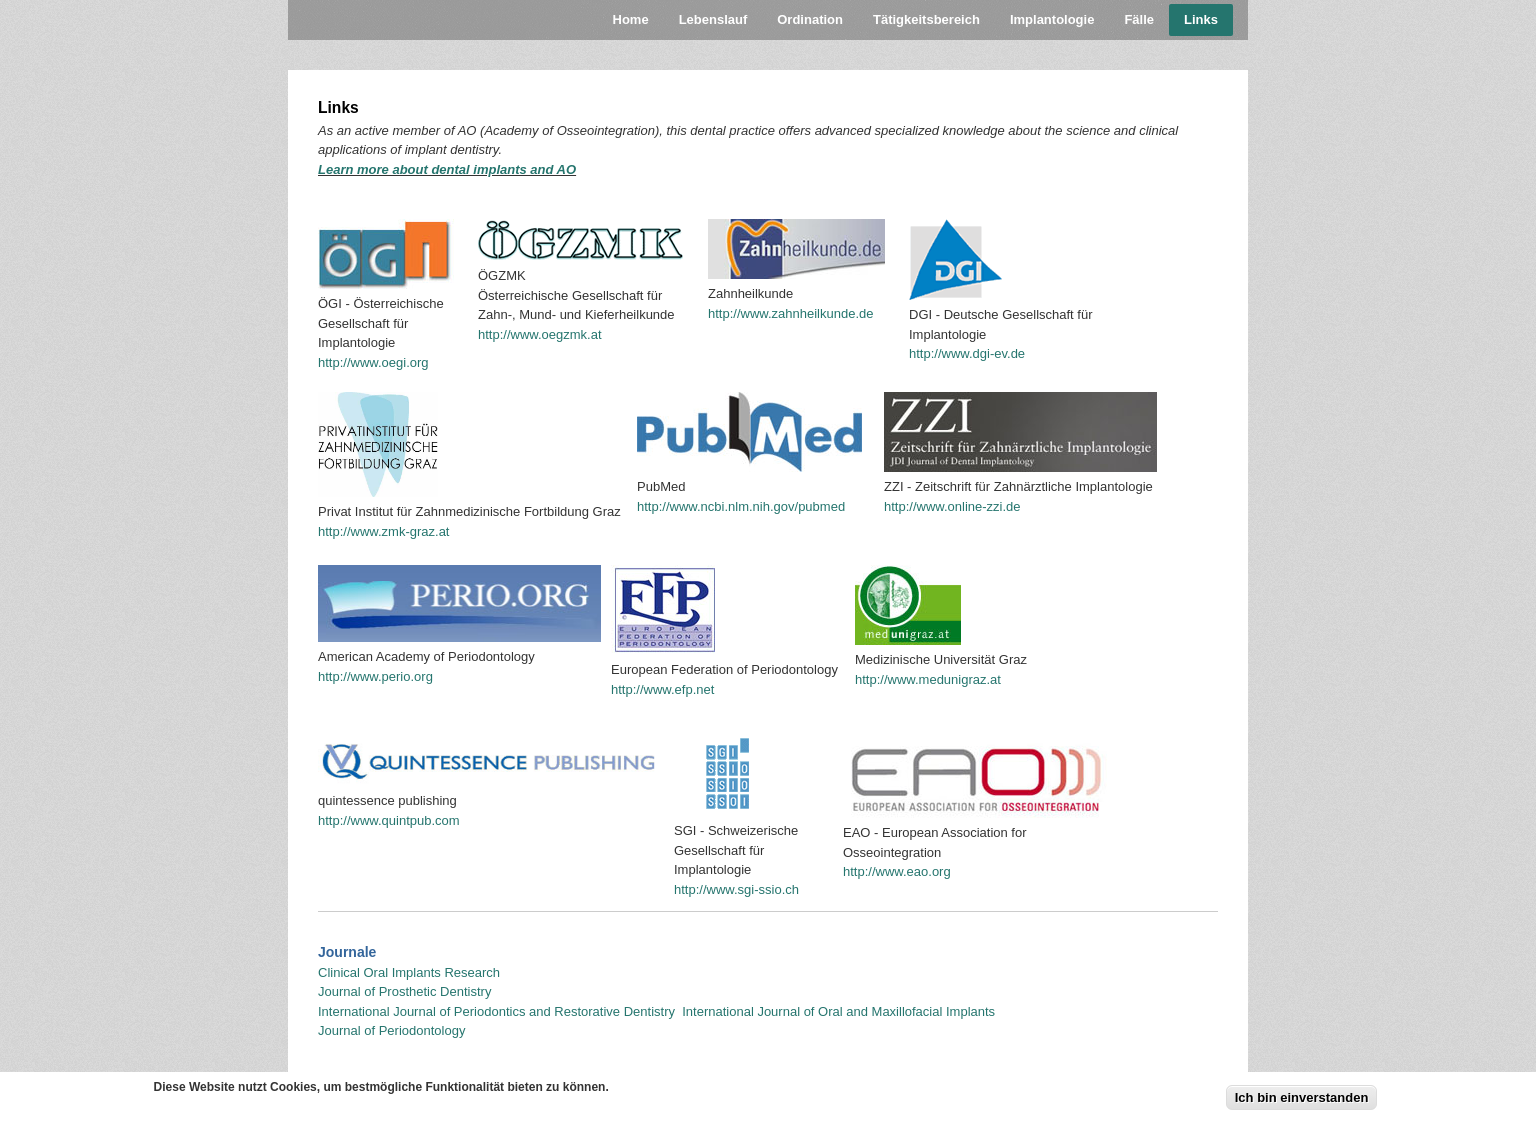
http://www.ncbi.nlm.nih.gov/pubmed (741, 506)
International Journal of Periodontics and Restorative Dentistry (498, 1011)
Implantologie (1052, 19)
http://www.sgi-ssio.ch (736, 889)
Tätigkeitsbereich (926, 19)
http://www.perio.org (375, 676)
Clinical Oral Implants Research (409, 972)
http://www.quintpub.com (389, 820)
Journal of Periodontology (391, 1030)
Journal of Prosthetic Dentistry (404, 991)
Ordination (810, 19)
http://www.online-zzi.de (952, 506)
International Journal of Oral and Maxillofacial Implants (838, 1011)
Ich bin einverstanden (1302, 1101)
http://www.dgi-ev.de (967, 353)
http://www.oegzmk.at (540, 334)
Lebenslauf (713, 19)
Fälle (1139, 19)
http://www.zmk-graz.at (383, 531)
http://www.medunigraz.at (928, 679)
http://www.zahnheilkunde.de (791, 313)
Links (1201, 19)
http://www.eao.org (897, 871)
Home (631, 19)
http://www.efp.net (662, 689)
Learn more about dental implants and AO (447, 169)
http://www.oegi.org (373, 362)
